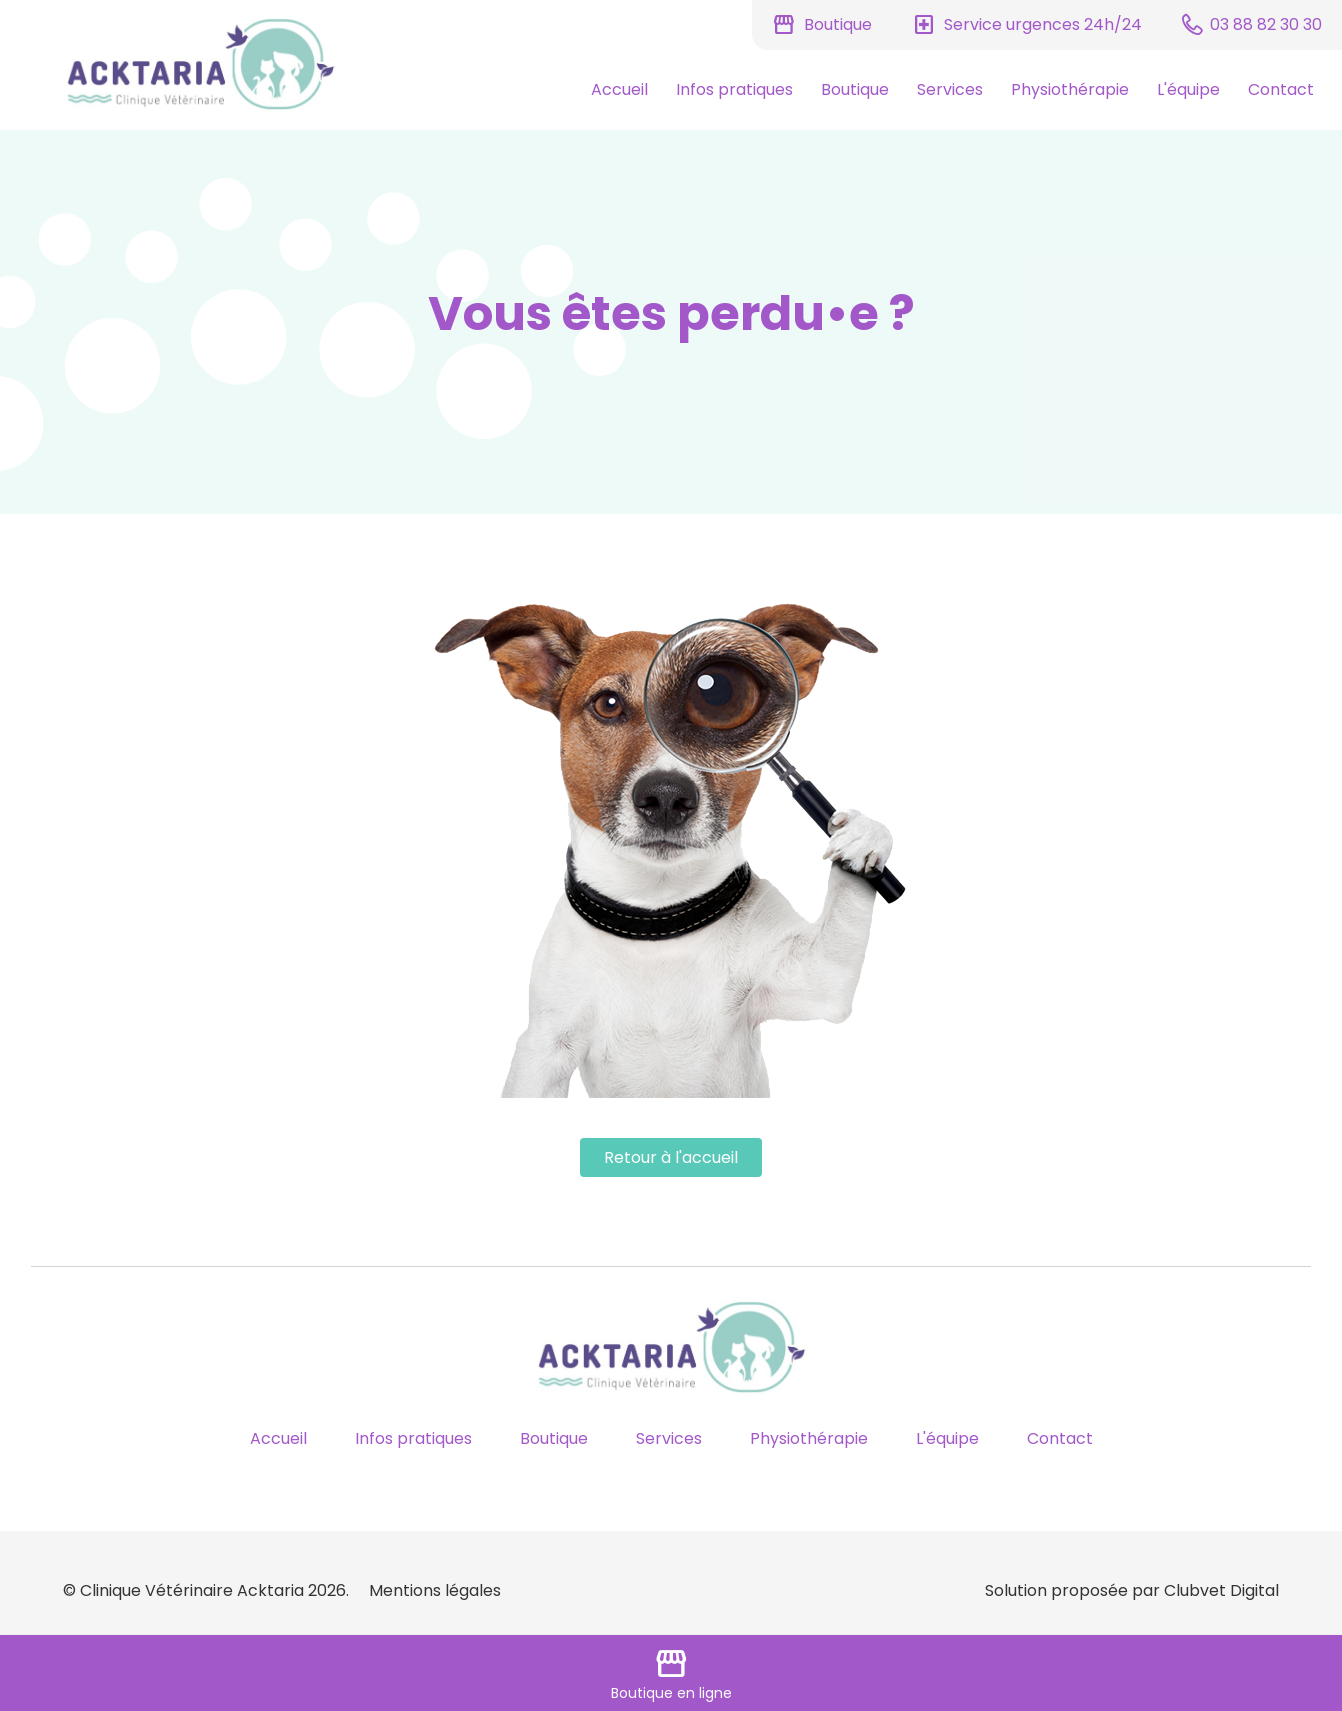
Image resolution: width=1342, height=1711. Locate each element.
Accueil (619, 89)
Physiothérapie (1070, 89)
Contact (1281, 89)
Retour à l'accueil (671, 1157)
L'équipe (1188, 89)
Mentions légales (435, 1590)
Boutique (855, 89)
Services (950, 89)
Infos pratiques (734, 89)
